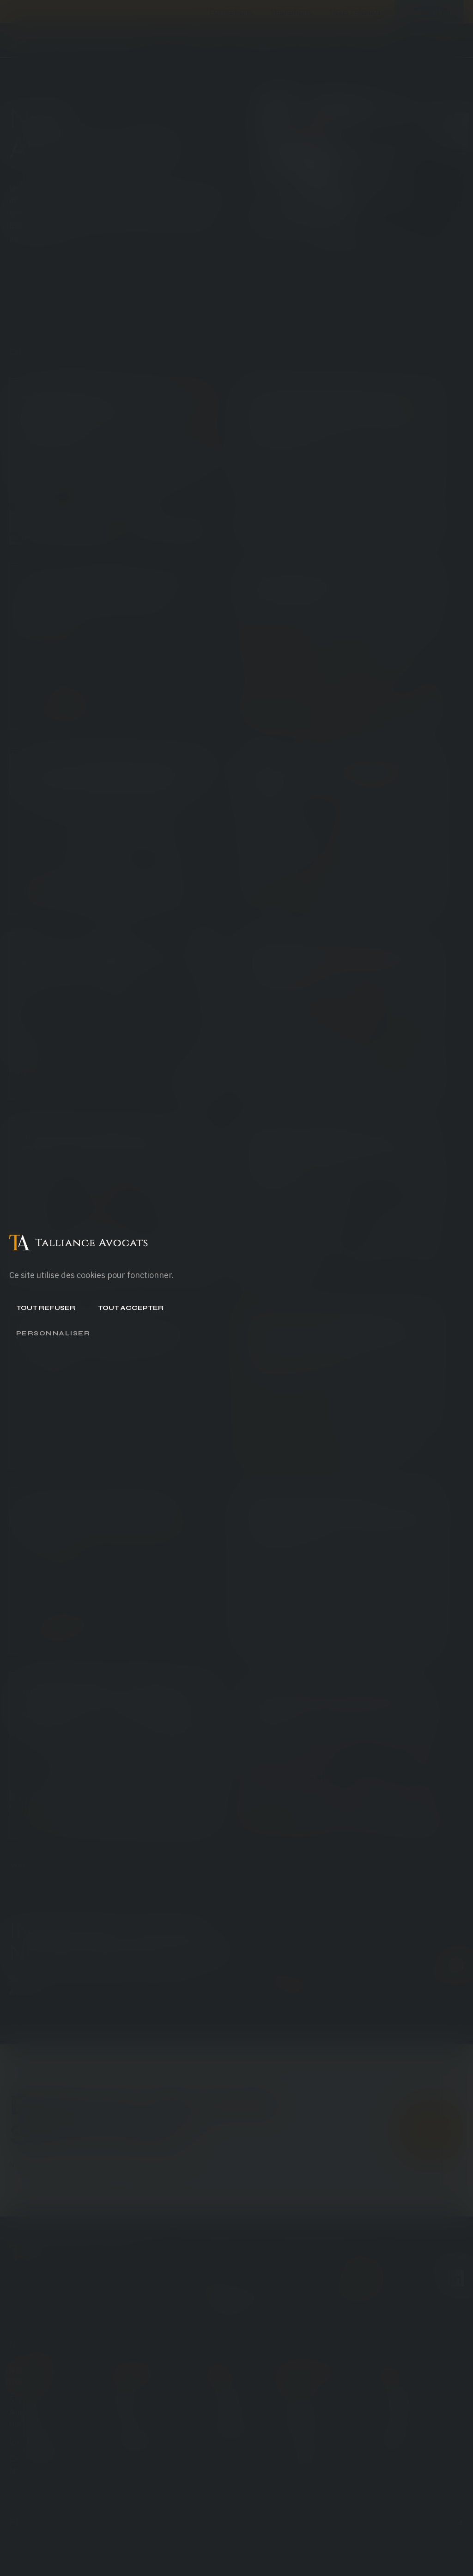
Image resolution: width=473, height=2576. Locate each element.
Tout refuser (45, 1308)
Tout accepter (131, 1308)
